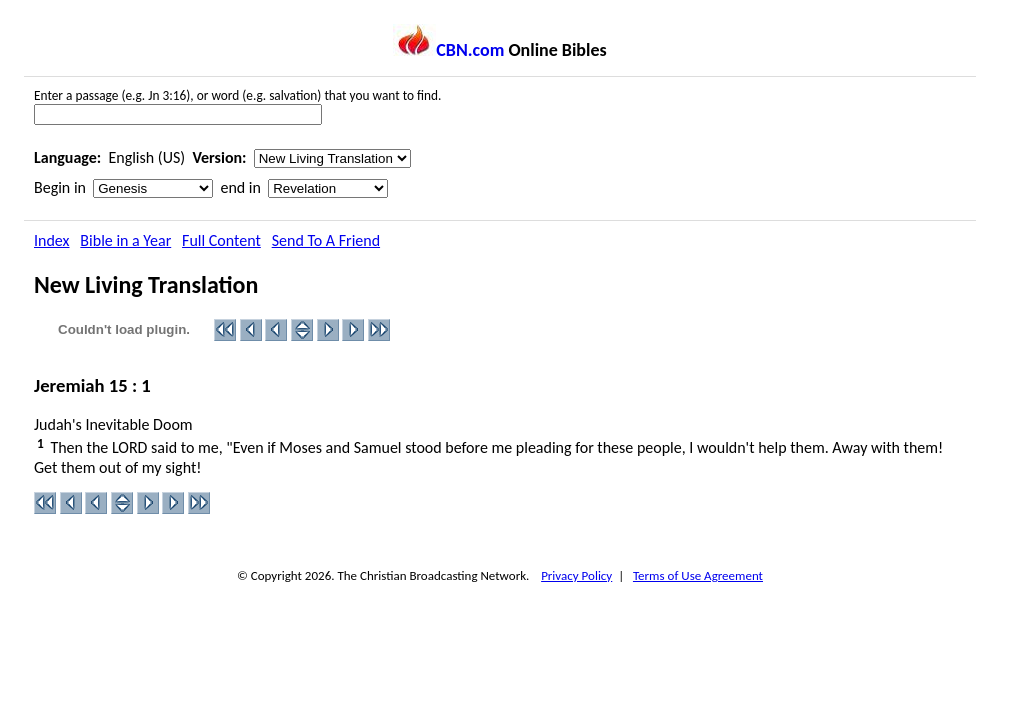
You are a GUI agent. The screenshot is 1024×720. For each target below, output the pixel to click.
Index (52, 240)
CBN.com (448, 50)
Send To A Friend (326, 240)
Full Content (221, 240)
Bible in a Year (125, 240)
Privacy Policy (576, 575)
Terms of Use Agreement (698, 575)
